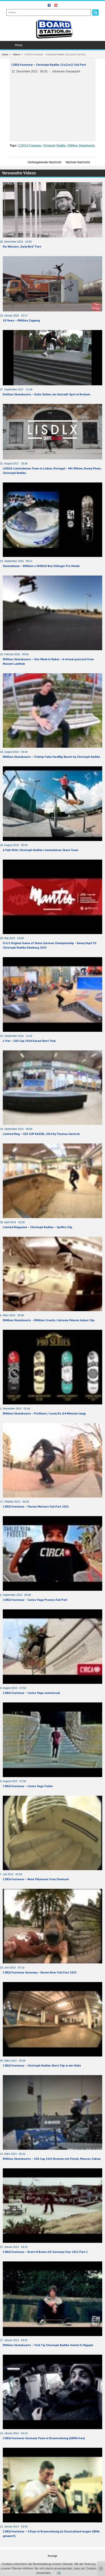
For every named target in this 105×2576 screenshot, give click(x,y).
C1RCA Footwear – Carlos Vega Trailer (28, 1786)
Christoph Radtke (54, 145)
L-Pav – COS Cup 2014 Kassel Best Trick (29, 1041)
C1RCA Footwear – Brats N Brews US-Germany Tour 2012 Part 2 (45, 2252)
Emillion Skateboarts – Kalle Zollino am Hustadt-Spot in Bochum (46, 394)
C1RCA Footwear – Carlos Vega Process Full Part (35, 1600)
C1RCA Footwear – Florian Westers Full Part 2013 (36, 1506)
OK (59, 2573)
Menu (53, 45)
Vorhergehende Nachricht (44, 162)
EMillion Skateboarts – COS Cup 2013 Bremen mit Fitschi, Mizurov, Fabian (52, 2159)
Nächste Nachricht (78, 162)
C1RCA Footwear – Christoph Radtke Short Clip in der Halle (42, 2065)
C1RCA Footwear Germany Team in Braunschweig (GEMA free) (44, 2438)
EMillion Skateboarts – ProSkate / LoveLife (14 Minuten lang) (44, 1413)
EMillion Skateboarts (81, 145)
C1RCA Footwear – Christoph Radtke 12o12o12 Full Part (48, 64)
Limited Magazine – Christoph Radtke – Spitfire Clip (37, 1227)
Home (5, 54)
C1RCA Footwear (29, 145)
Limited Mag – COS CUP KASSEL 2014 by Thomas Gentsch (41, 1134)
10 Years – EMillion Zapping (21, 320)
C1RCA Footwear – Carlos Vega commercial (31, 1693)
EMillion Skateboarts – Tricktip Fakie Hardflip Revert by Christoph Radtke (51, 757)
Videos (16, 54)
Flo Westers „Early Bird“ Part (22, 246)
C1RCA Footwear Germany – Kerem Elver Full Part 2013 (40, 1972)
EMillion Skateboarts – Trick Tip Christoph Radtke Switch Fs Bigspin (48, 2345)
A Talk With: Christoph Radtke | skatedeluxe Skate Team (40, 850)
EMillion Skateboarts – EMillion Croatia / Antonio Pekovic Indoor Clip (48, 1320)
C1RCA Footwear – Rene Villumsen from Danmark (36, 1879)
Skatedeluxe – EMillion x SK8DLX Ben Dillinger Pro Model (41, 566)
